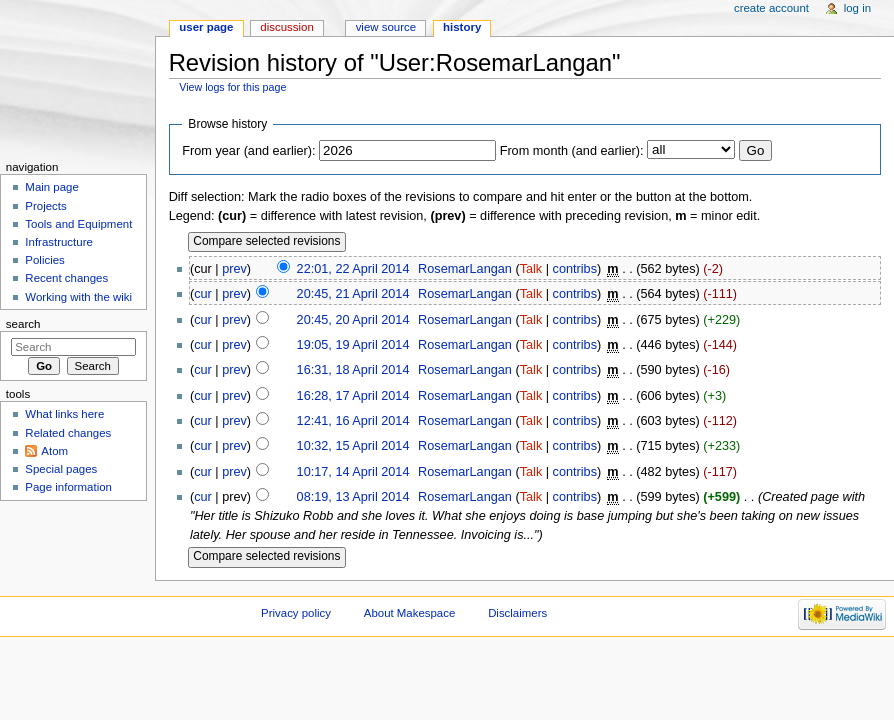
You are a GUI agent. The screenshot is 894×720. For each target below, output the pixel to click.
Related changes (68, 433)
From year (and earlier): (248, 151)
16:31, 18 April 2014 (353, 370)
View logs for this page (232, 87)
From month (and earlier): (572, 151)
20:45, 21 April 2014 (353, 294)
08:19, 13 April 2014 (353, 497)
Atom (54, 451)
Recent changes (66, 278)
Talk (531, 269)
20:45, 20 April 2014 (353, 320)
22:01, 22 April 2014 (353, 269)
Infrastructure (58, 242)
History (462, 27)
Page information (68, 487)
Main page (52, 187)
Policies (44, 260)
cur (203, 294)
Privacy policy (296, 613)
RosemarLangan (465, 269)
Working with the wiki (78, 297)
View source (386, 27)
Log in (857, 8)
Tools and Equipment (78, 224)
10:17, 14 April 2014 (353, 472)
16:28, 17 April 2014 (353, 396)
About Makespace (409, 613)
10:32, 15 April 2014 (353, 446)
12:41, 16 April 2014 (353, 421)
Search (23, 324)
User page (206, 27)
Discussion (286, 27)
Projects (45, 206)
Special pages (61, 469)
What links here (64, 414)
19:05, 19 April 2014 (353, 345)
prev (234, 269)
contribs (575, 269)
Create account (771, 8)
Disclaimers (517, 613)
